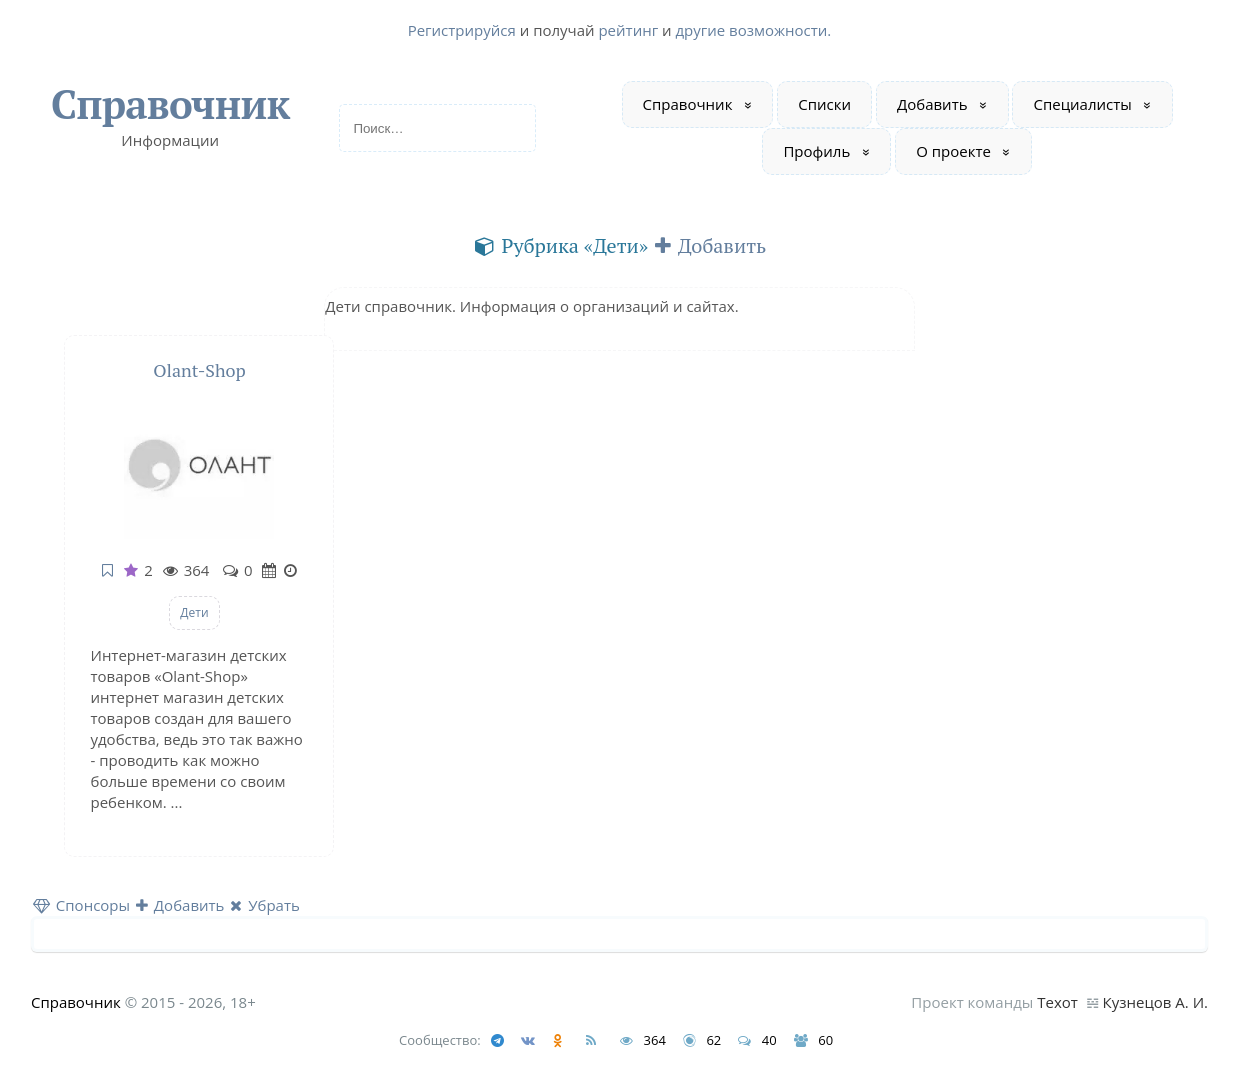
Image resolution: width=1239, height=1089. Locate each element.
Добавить (932, 104)
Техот (1057, 1002)
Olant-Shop (199, 370)
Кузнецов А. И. (1155, 1002)
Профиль (816, 151)
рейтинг (628, 30)
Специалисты (1082, 104)
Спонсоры (81, 905)
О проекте (953, 151)
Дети (194, 612)
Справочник (170, 103)
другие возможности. (753, 30)
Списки (824, 104)
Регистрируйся (462, 30)
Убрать (265, 905)
